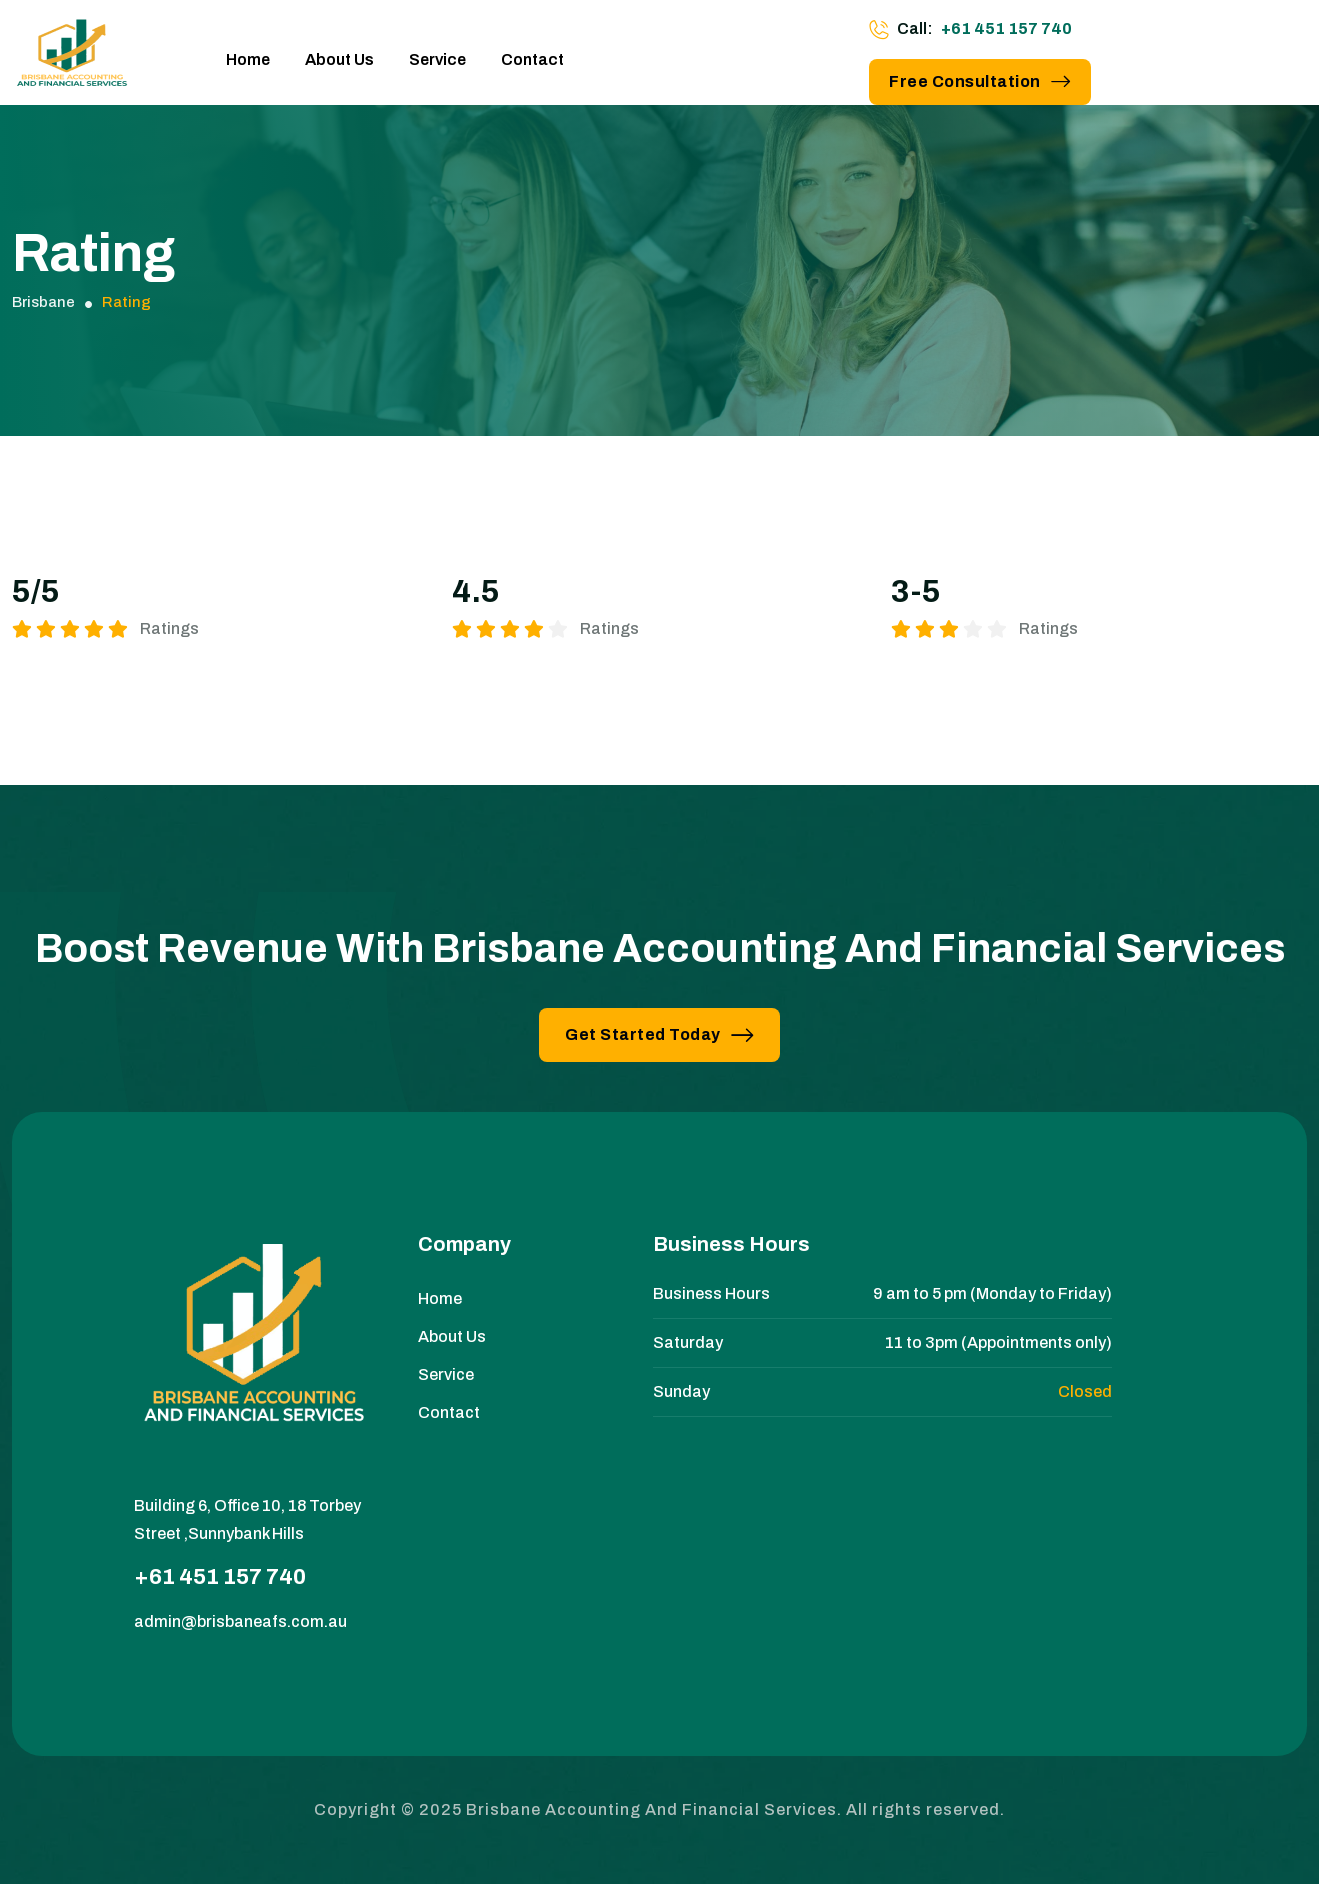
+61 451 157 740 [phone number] (1006, 28)
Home (248, 59)
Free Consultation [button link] (980, 81)
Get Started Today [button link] (659, 1034)
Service (437, 59)
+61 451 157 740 (220, 1577)
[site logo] (72, 60)
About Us (339, 59)
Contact (532, 59)
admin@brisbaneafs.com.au (240, 1621)
